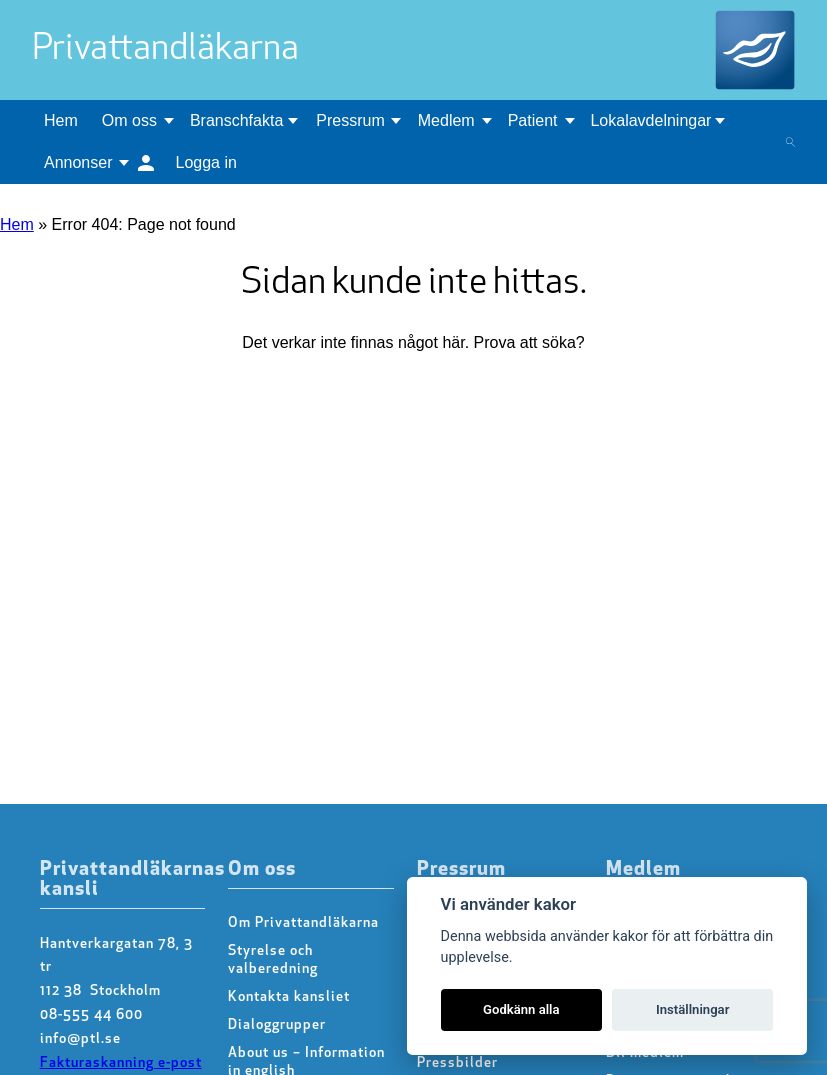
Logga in (206, 162)
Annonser (78, 162)
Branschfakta (236, 120)
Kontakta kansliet (289, 997)
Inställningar (692, 1009)
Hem (61, 120)
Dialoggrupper (277, 1025)
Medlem (446, 120)
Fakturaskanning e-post (121, 1063)
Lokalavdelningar (650, 120)
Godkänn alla (521, 1009)
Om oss (129, 120)
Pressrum (350, 120)
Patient (533, 120)
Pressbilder (457, 1063)
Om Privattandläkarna (303, 923)
